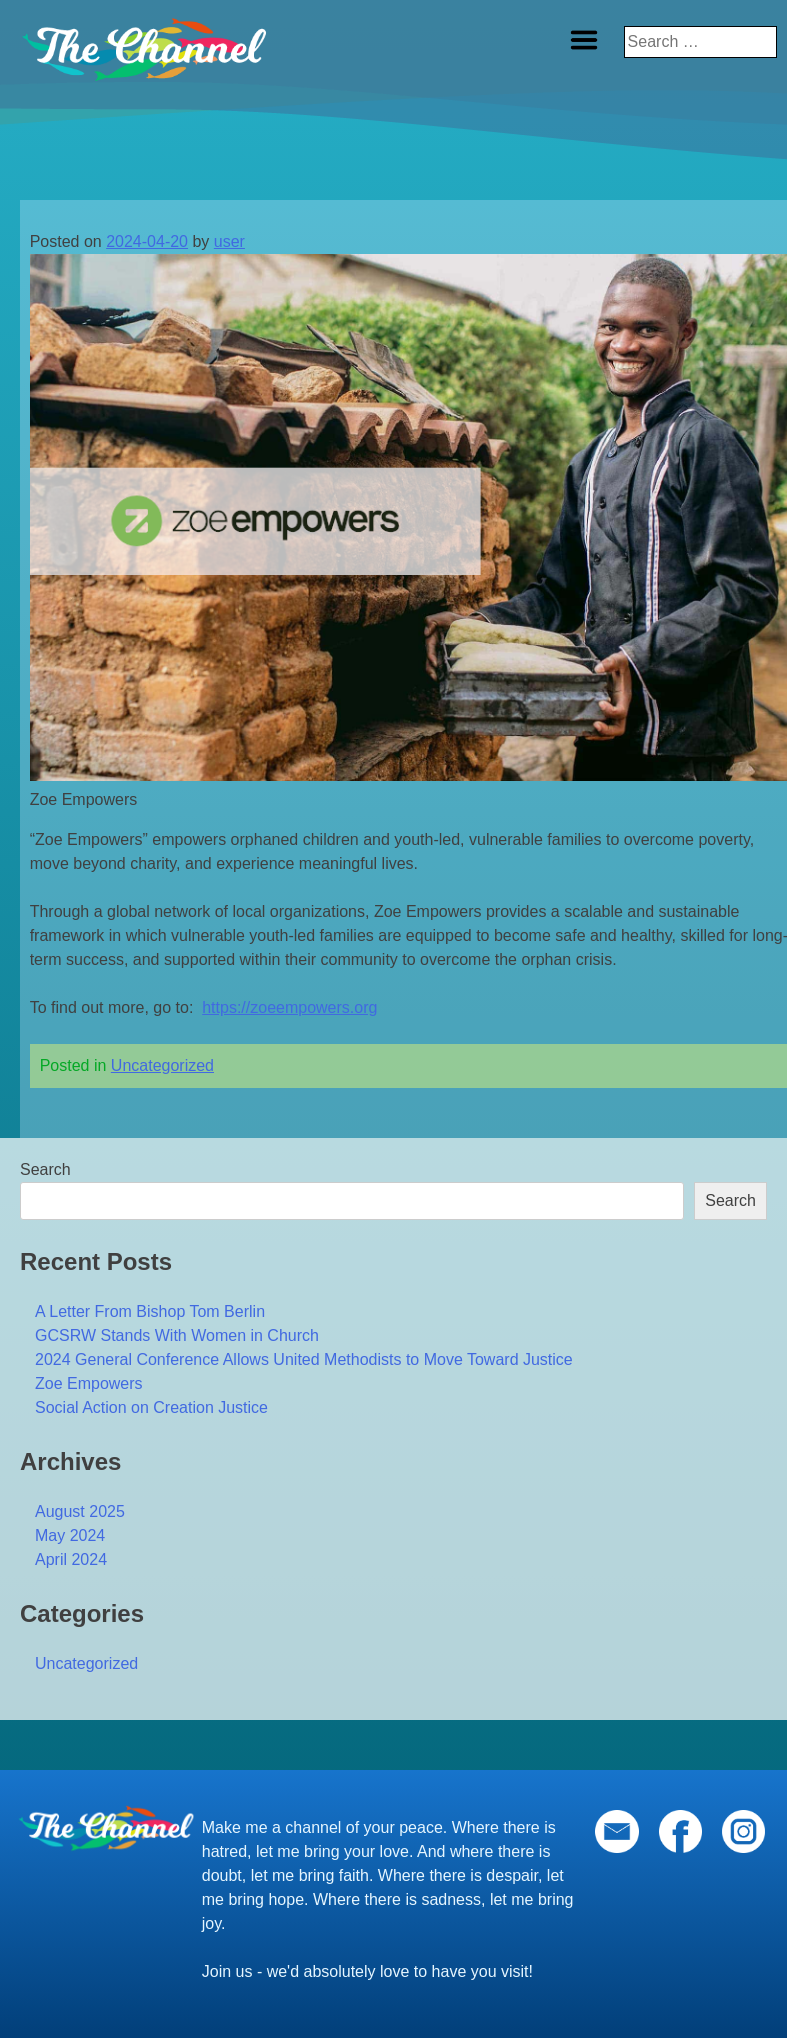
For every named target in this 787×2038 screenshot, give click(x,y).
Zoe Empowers (89, 1383)
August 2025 (80, 1511)
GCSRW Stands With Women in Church (177, 1335)
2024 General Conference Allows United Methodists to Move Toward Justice (304, 1359)
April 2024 (71, 1559)
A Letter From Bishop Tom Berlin (150, 1311)
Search (45, 1169)
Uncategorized (162, 1065)
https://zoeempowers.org (289, 1007)
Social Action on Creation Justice (151, 1407)
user (229, 241)
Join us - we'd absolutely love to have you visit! (367, 1971)
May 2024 (70, 1535)
